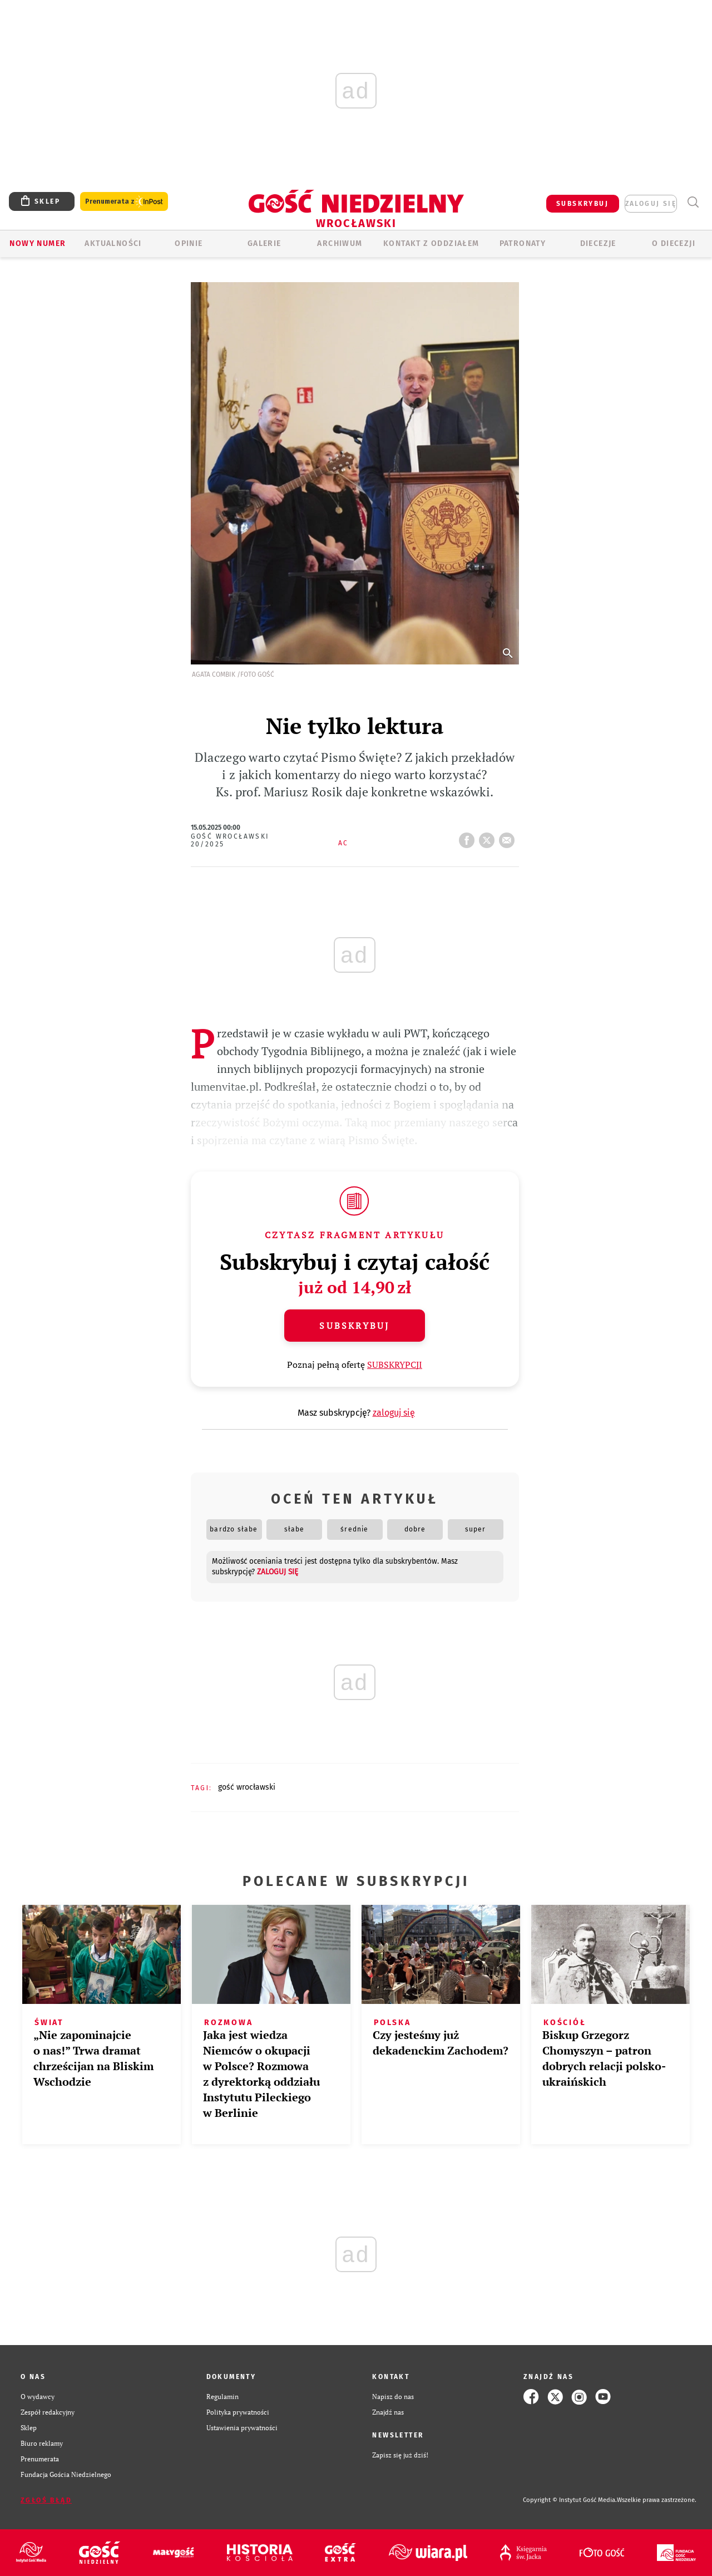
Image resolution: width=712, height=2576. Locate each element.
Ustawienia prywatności (242, 2428)
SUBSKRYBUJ (582, 204)
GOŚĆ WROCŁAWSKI (246, 1787)
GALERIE (264, 243)
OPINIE (188, 243)
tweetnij (489, 837)
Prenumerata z (124, 201)
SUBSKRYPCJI (394, 1364)
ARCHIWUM (339, 243)
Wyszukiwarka (693, 202)
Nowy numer (37, 243)
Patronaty (523, 243)
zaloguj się (650, 204)
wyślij (509, 837)
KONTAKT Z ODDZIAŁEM (431, 243)
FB (469, 837)
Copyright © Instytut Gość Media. (570, 2500)
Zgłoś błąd (46, 2500)
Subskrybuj (354, 1325)
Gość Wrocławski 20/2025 (230, 840)
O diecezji (673, 243)
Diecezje (598, 243)
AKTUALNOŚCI (113, 243)
